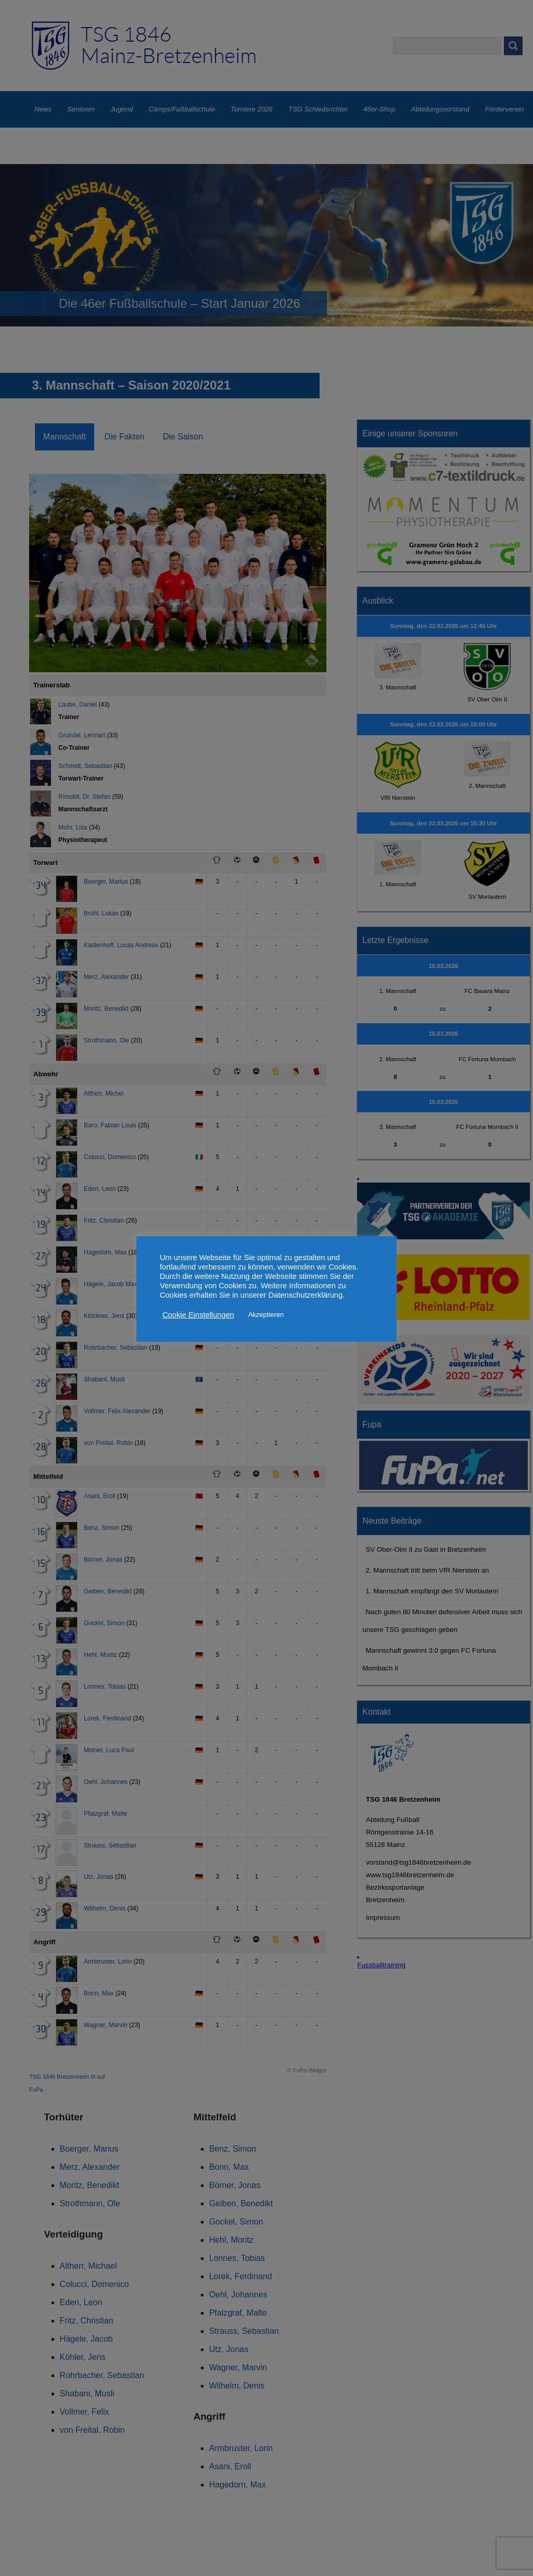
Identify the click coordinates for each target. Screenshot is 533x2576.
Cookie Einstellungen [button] (198, 1315)
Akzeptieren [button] (266, 1314)
